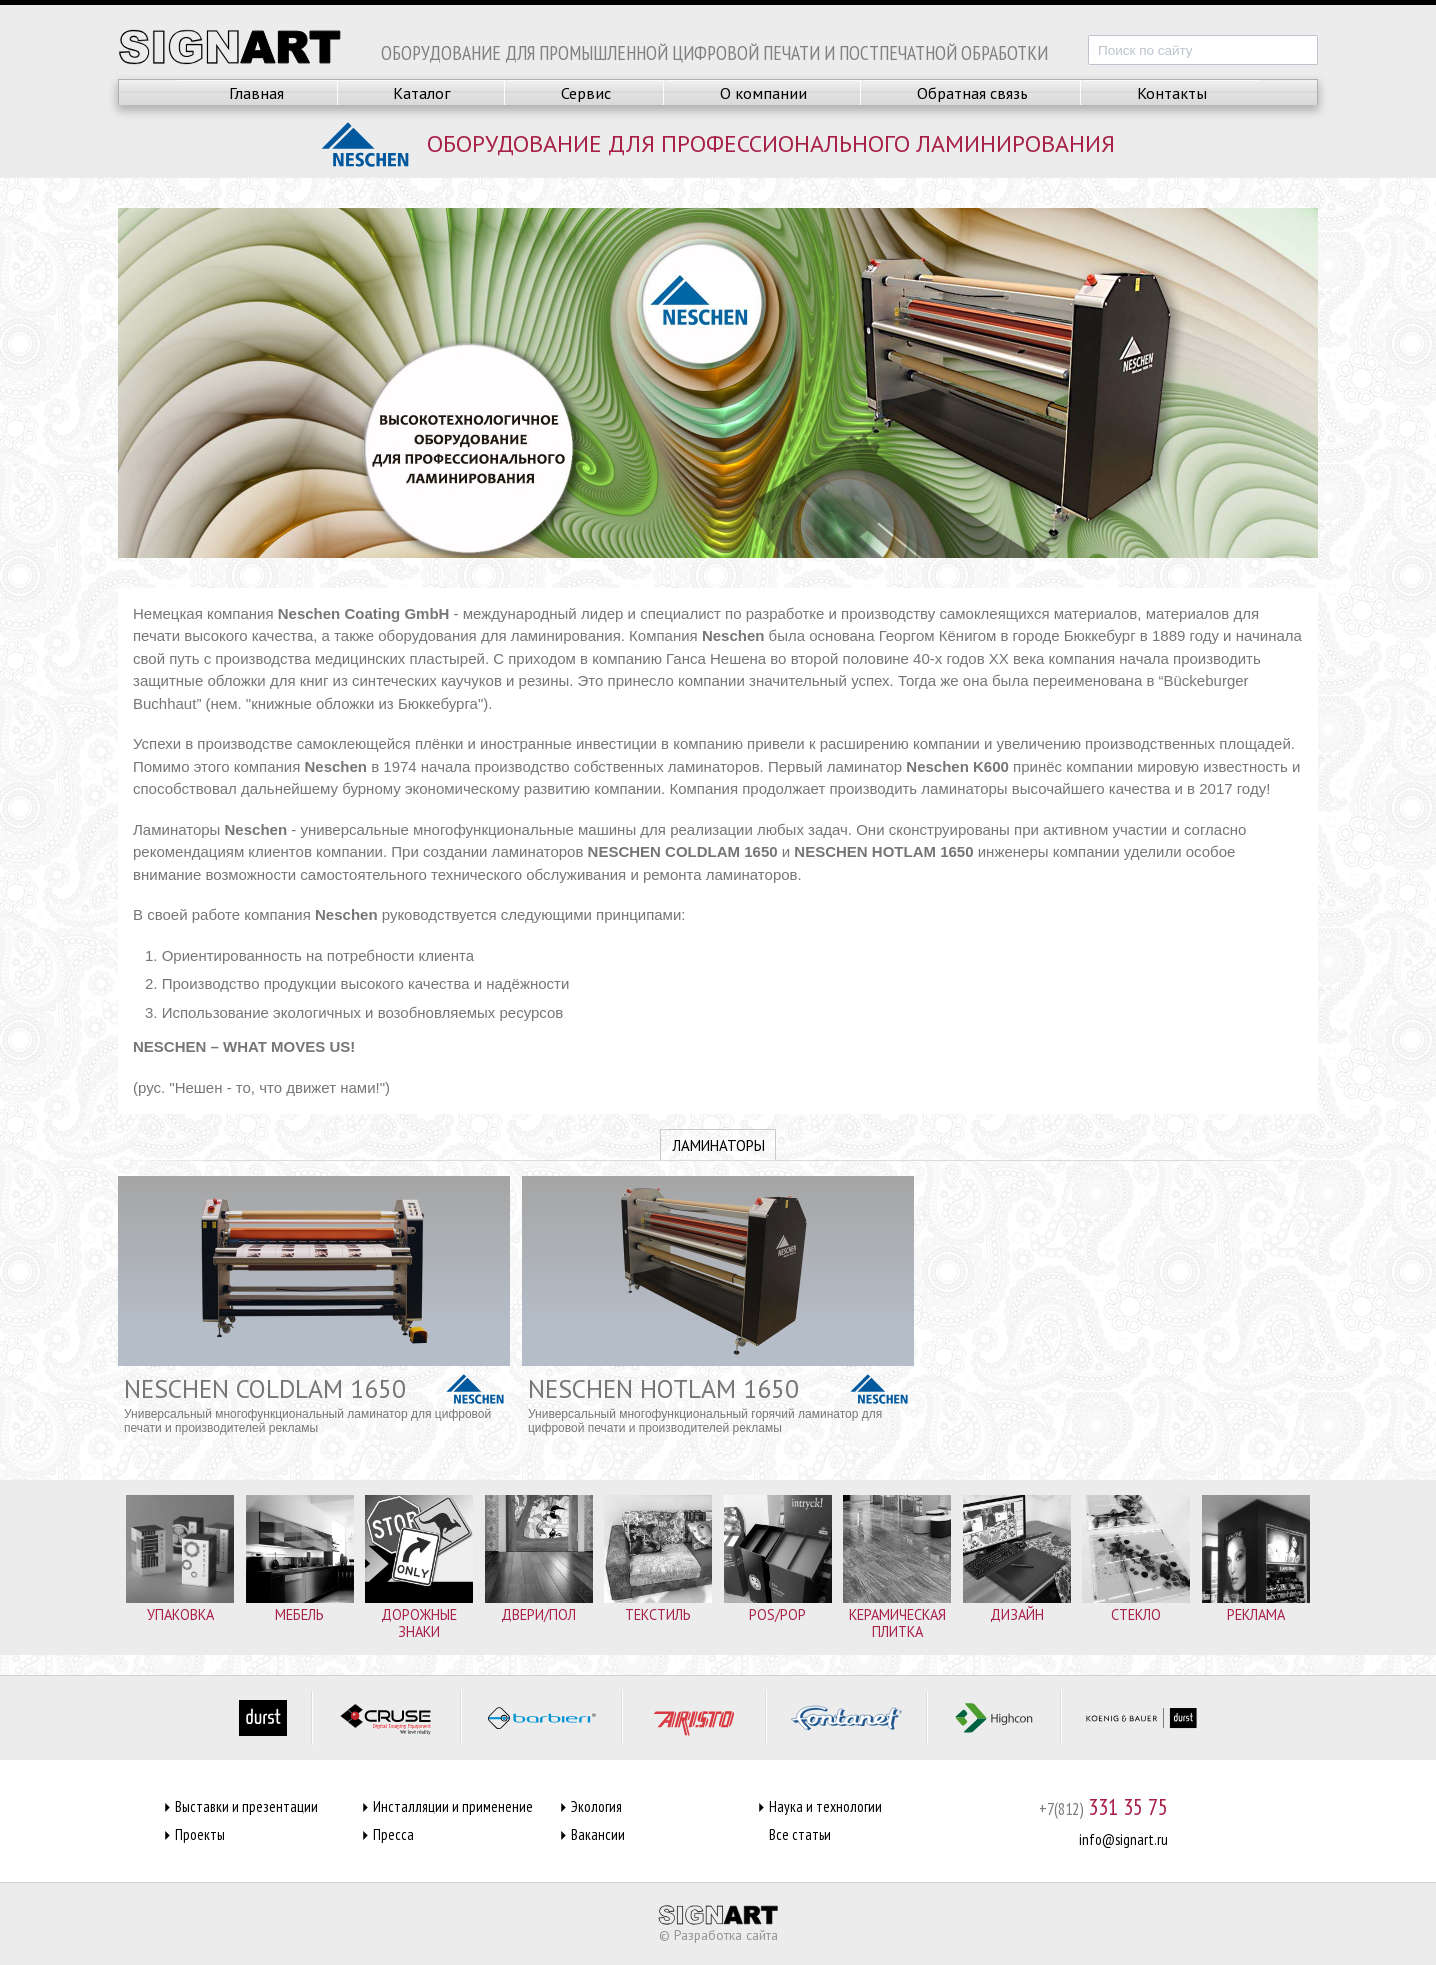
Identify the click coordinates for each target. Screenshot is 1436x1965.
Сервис (586, 93)
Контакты (1172, 93)
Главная (256, 93)
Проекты (200, 1834)
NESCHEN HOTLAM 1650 (663, 1389)
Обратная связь (972, 93)
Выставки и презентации (246, 1806)
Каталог (422, 93)
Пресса (393, 1834)
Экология (596, 1806)
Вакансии (598, 1834)
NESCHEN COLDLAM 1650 (265, 1389)
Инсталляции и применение (453, 1806)
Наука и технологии (825, 1806)
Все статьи (800, 1834)
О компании (763, 93)
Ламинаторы (718, 1145)
